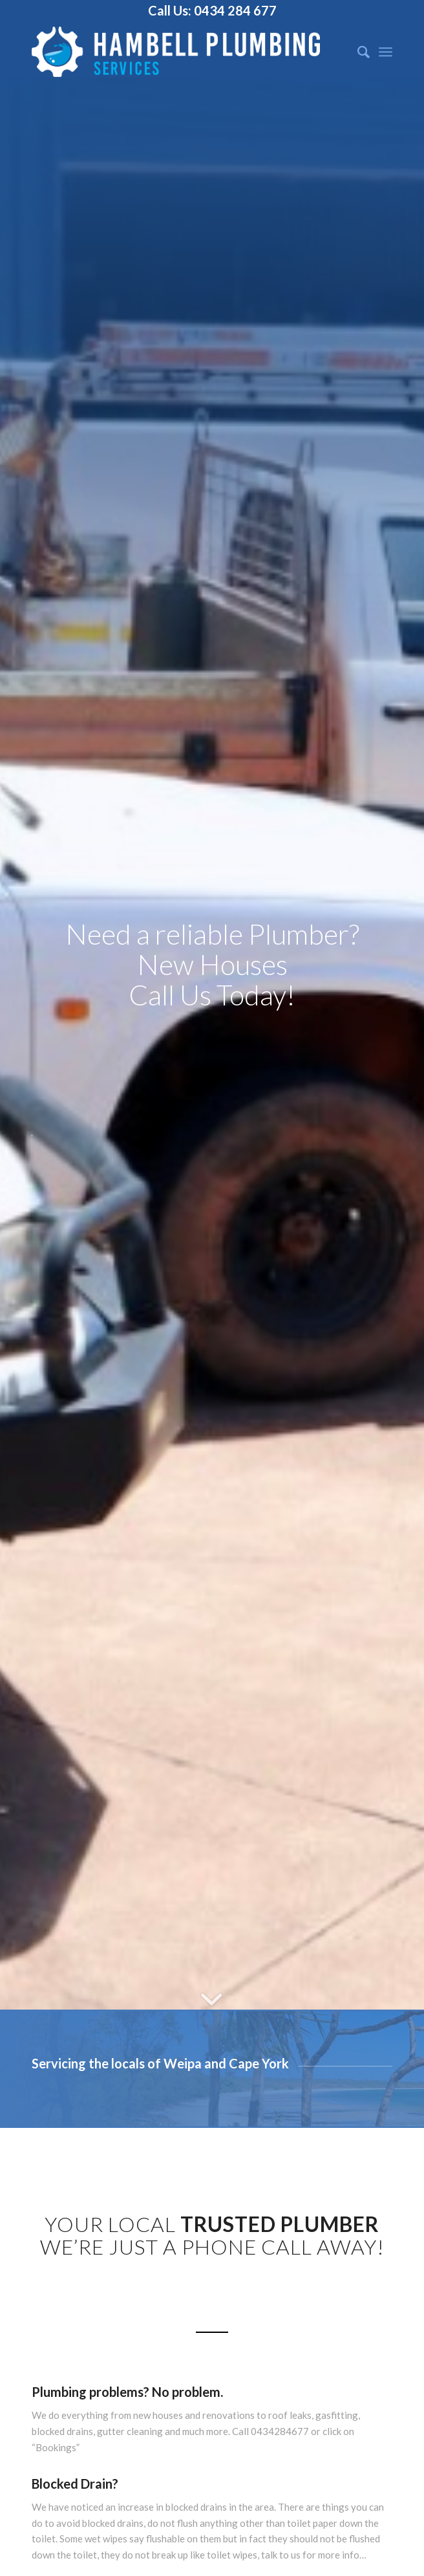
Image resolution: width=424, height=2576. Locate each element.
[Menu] (385, 51)
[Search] (357, 52)
